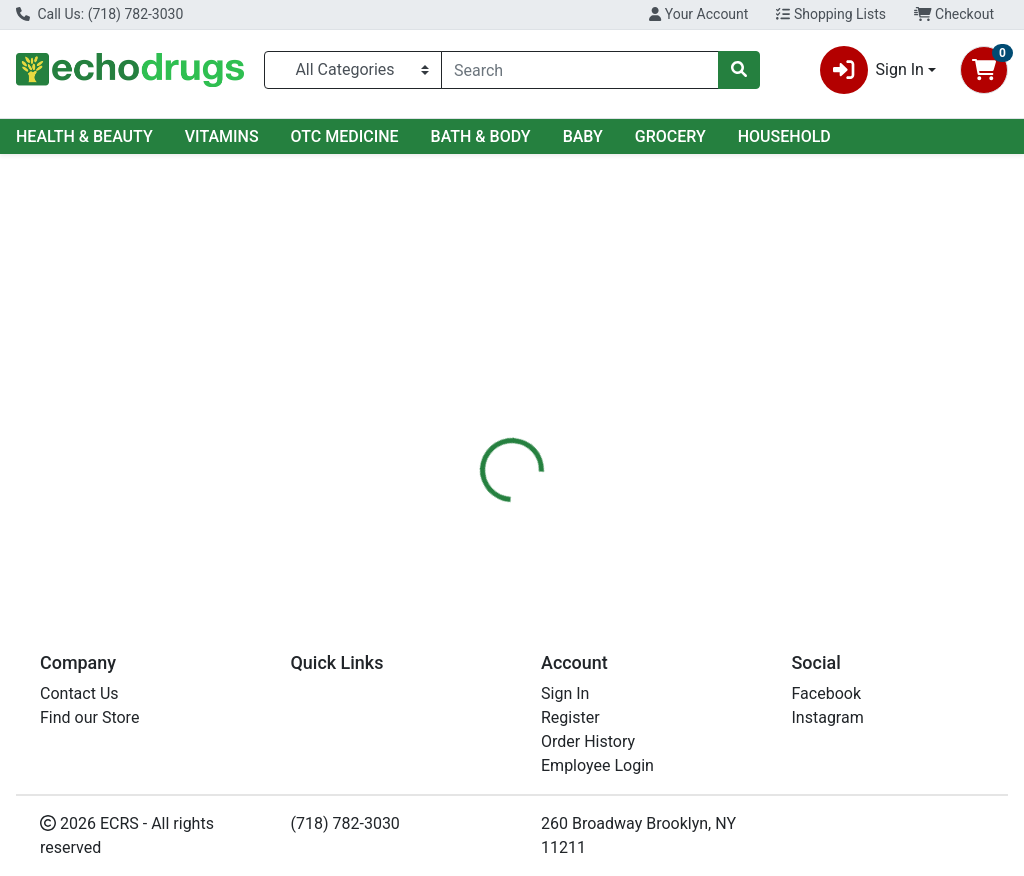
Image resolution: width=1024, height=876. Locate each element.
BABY (583, 136)
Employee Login (597, 765)
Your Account (698, 14)
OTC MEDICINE (345, 136)
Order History (588, 741)
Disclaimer (659, 442)
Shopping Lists (831, 14)
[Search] (580, 70)
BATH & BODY (481, 136)
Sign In (565, 693)
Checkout (954, 14)
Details (481, 442)
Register (570, 717)
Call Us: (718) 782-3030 (99, 14)
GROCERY (670, 136)
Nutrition (563, 442)
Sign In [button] (872, 70)
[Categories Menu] (353, 70)
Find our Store (89, 717)
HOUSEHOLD (784, 136)
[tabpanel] (725, 525)
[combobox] (580, 70)
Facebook (826, 693)
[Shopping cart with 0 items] (984, 70)
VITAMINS (222, 136)
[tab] (481, 442)
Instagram (828, 717)
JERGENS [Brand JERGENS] (660, 517)
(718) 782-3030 (345, 823)
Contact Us (79, 693)
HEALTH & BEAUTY (84, 136)
